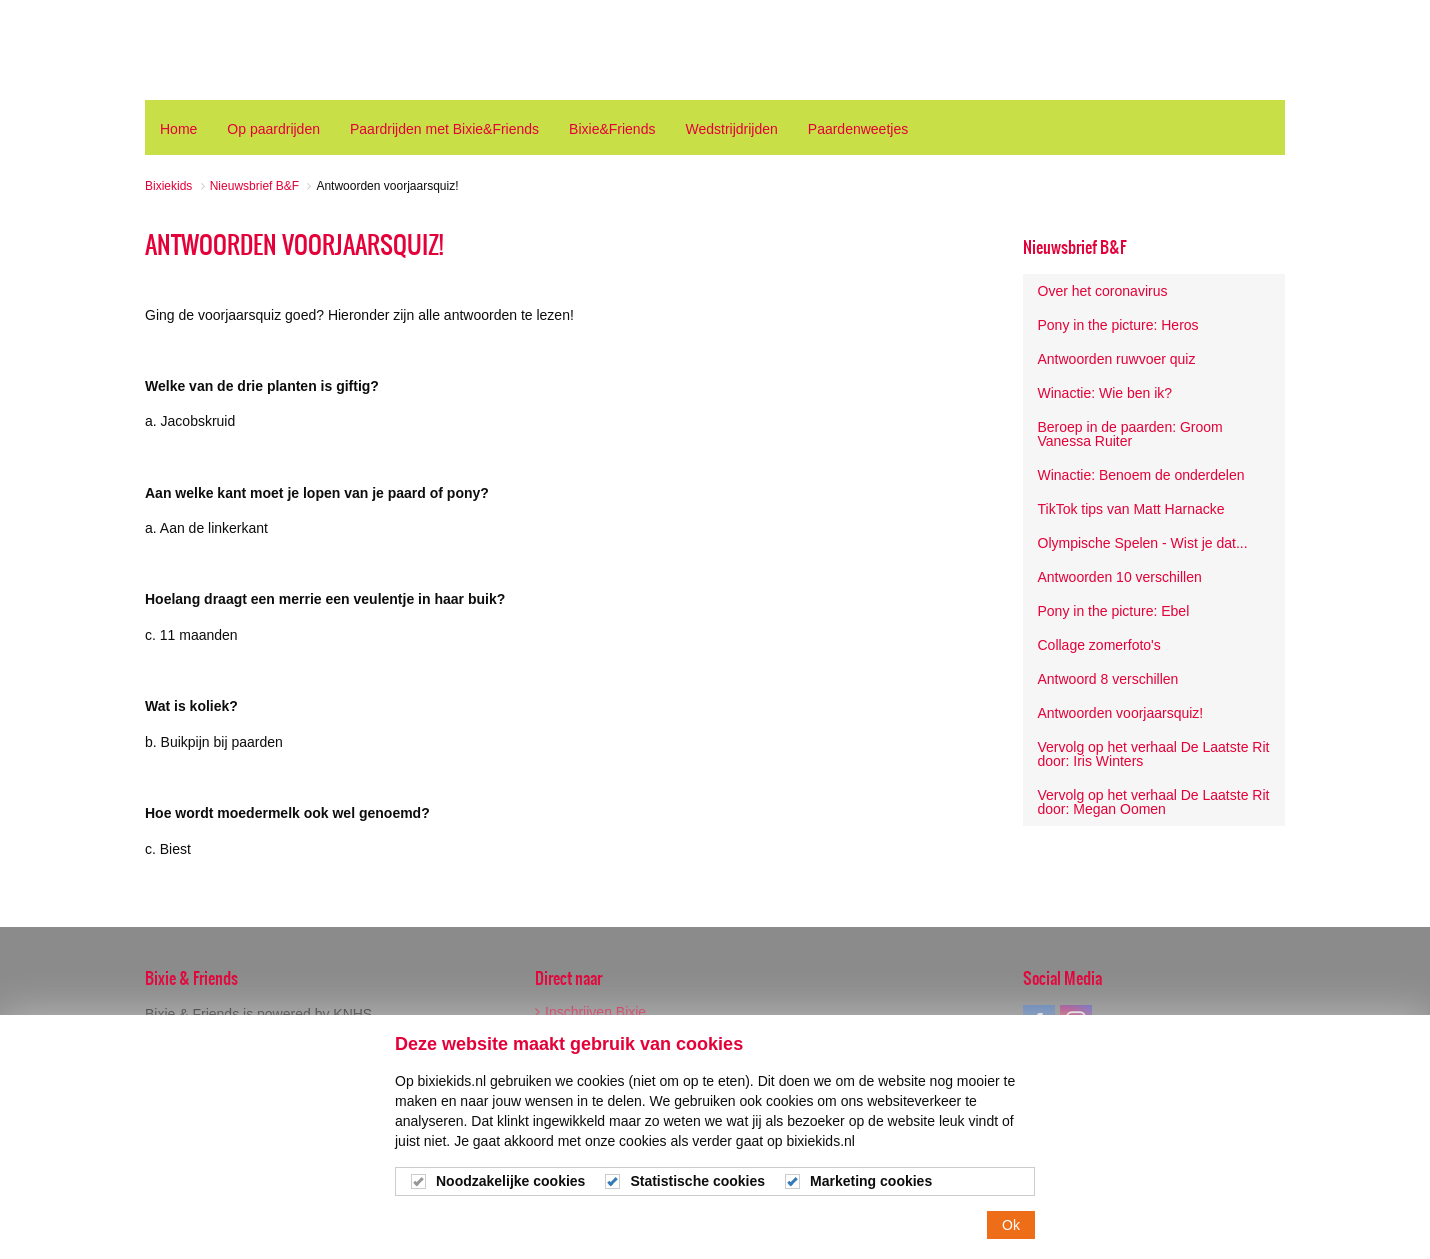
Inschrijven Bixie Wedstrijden (590, 1019)
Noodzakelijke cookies (510, 1186)
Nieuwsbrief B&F (1074, 247)
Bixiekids (219, 50)
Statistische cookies (697, 1186)
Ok (1011, 1230)
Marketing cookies (871, 1186)
